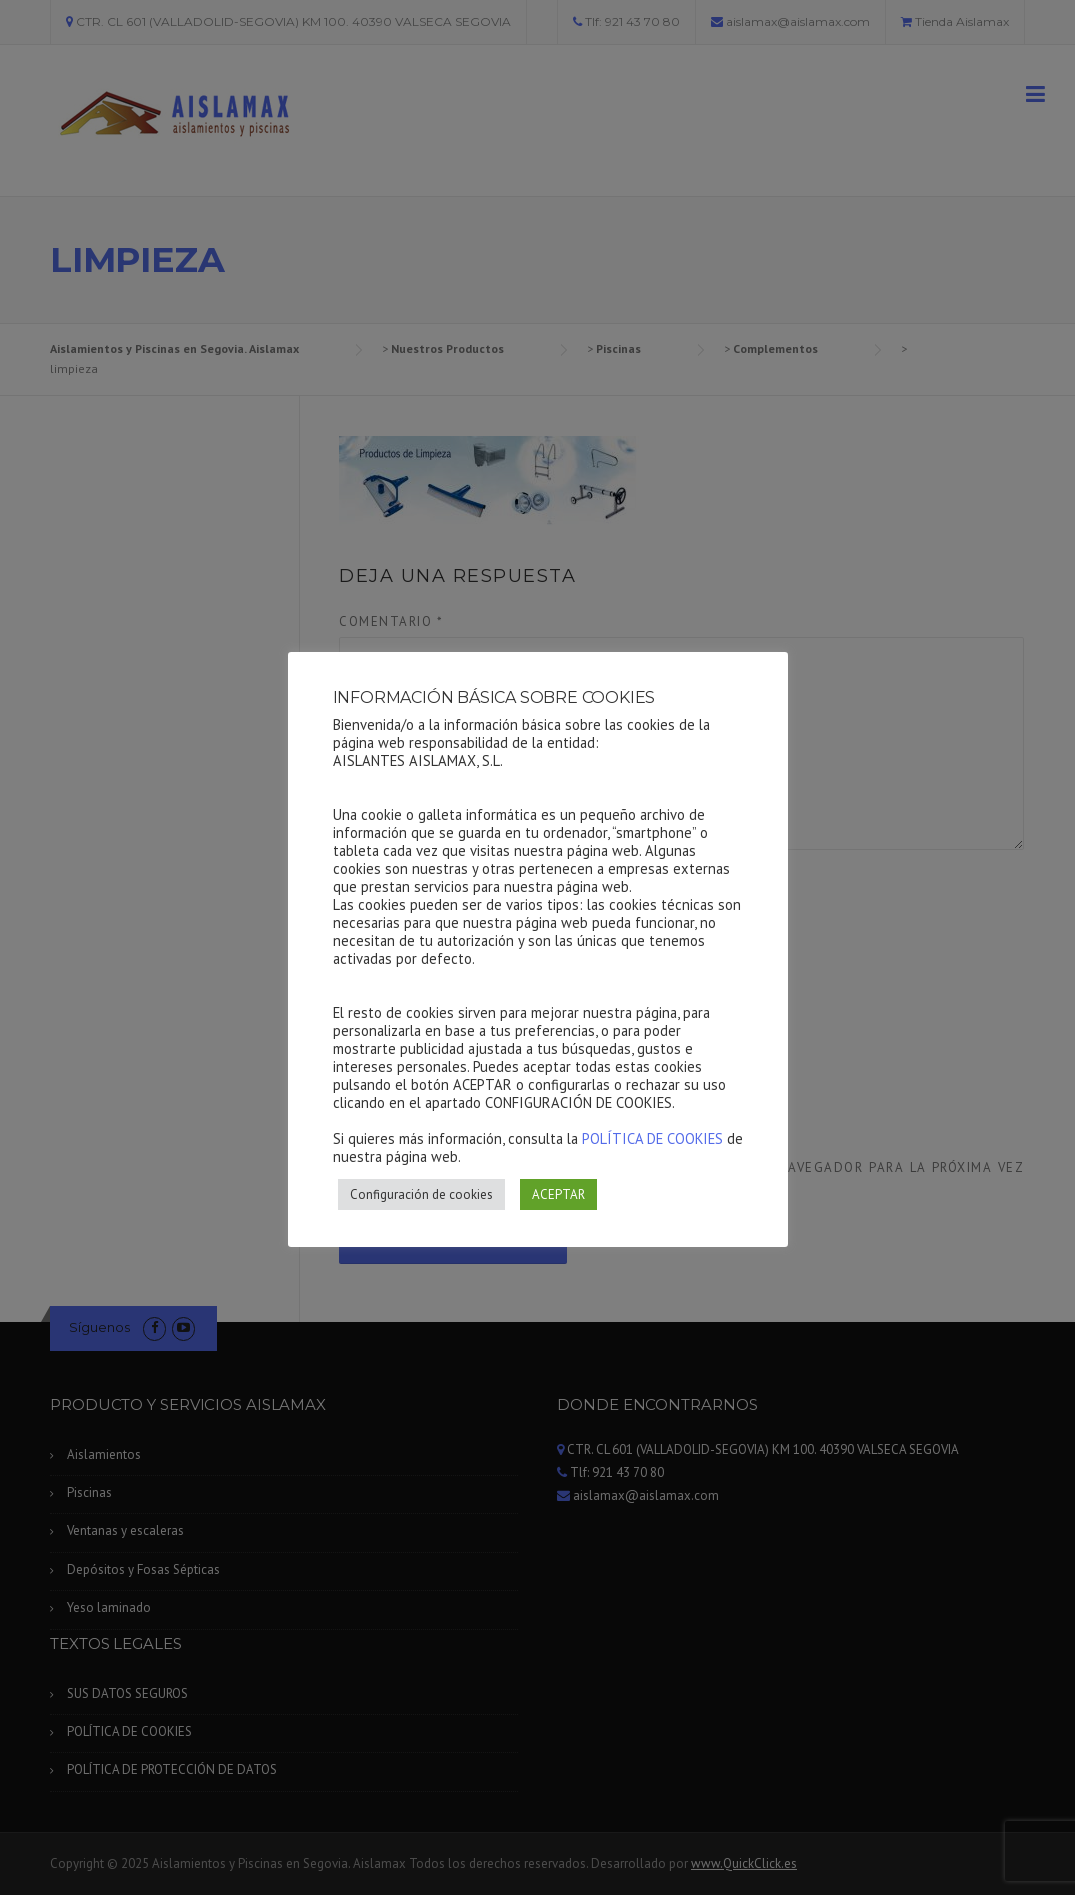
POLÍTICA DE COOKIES (652, 1138)
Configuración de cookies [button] (421, 1194)
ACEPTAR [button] (558, 1194)
